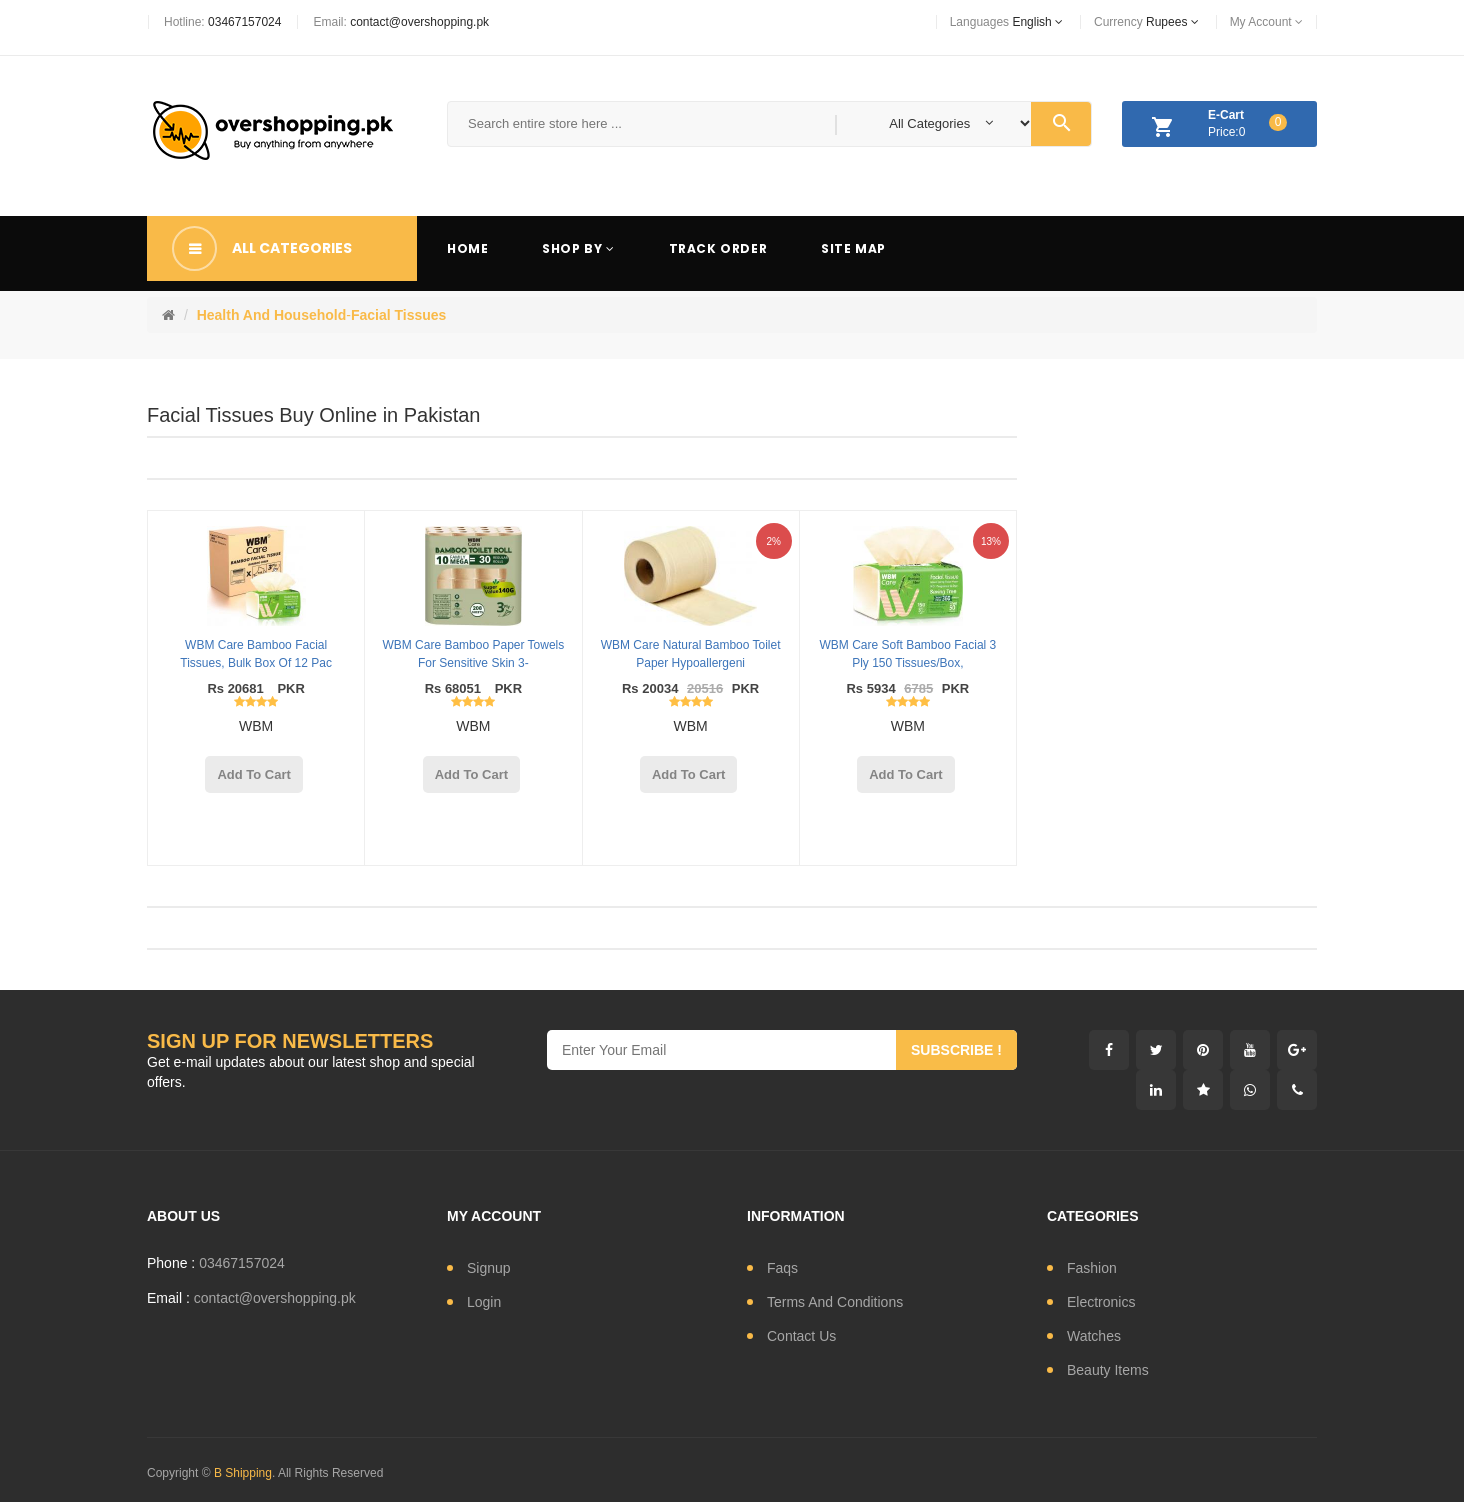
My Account (1266, 22)
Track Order (718, 248)
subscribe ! (956, 1050)
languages (1006, 22)
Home (467, 248)
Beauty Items (1108, 1370)
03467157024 (244, 22)
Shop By (578, 248)
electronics (1101, 1302)
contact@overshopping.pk (419, 22)
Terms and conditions (835, 1302)
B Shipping (243, 1473)
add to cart (253, 774)
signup (489, 1268)
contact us (801, 1336)
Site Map (853, 248)
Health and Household (272, 315)
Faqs (782, 1268)
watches (1094, 1336)
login (484, 1302)
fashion (1092, 1268)
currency (1146, 22)
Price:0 (1214, 127)
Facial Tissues (398, 315)
